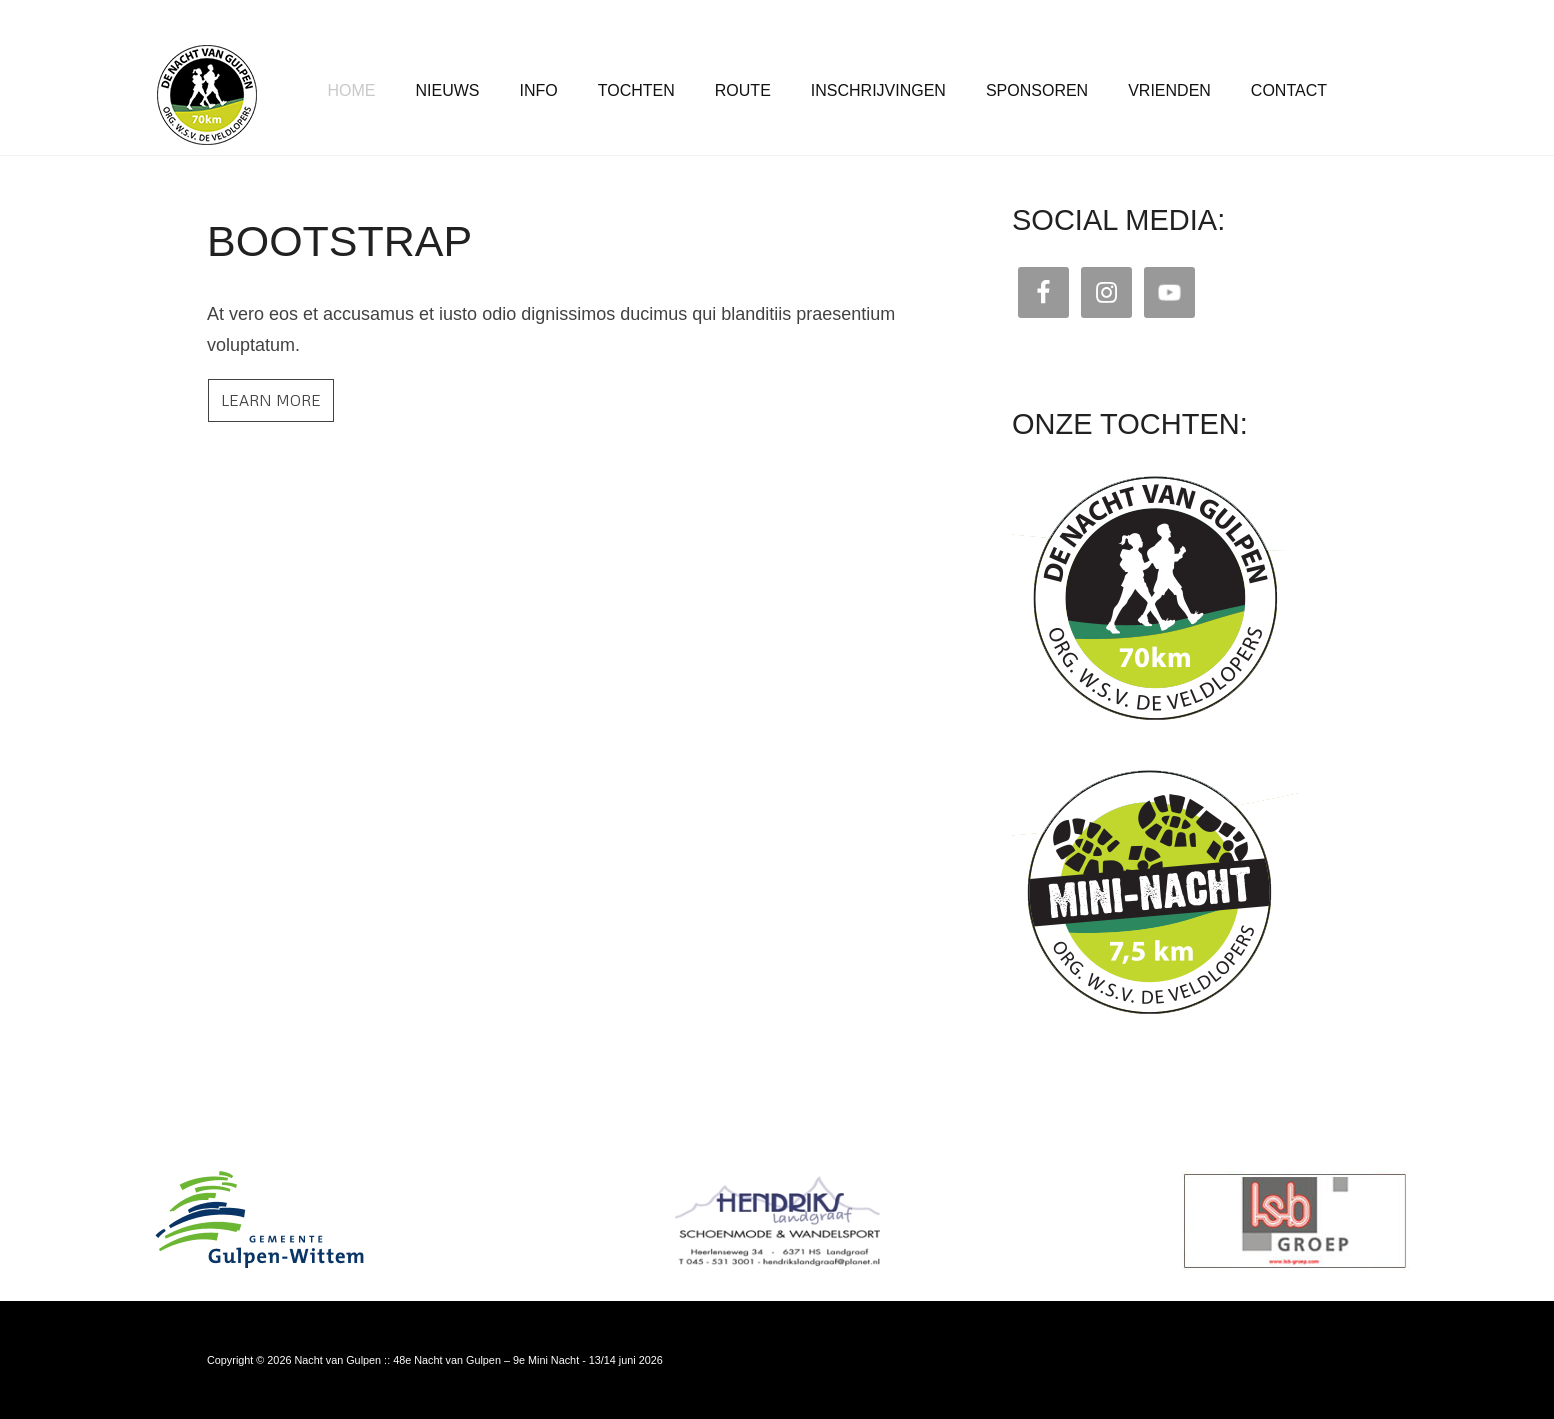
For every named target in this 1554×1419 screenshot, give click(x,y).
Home (352, 90)
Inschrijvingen (878, 90)
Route (743, 90)
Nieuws (448, 90)
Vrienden (1169, 90)
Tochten (636, 90)
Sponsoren (1037, 90)
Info (539, 90)
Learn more (271, 400)
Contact (1289, 90)
